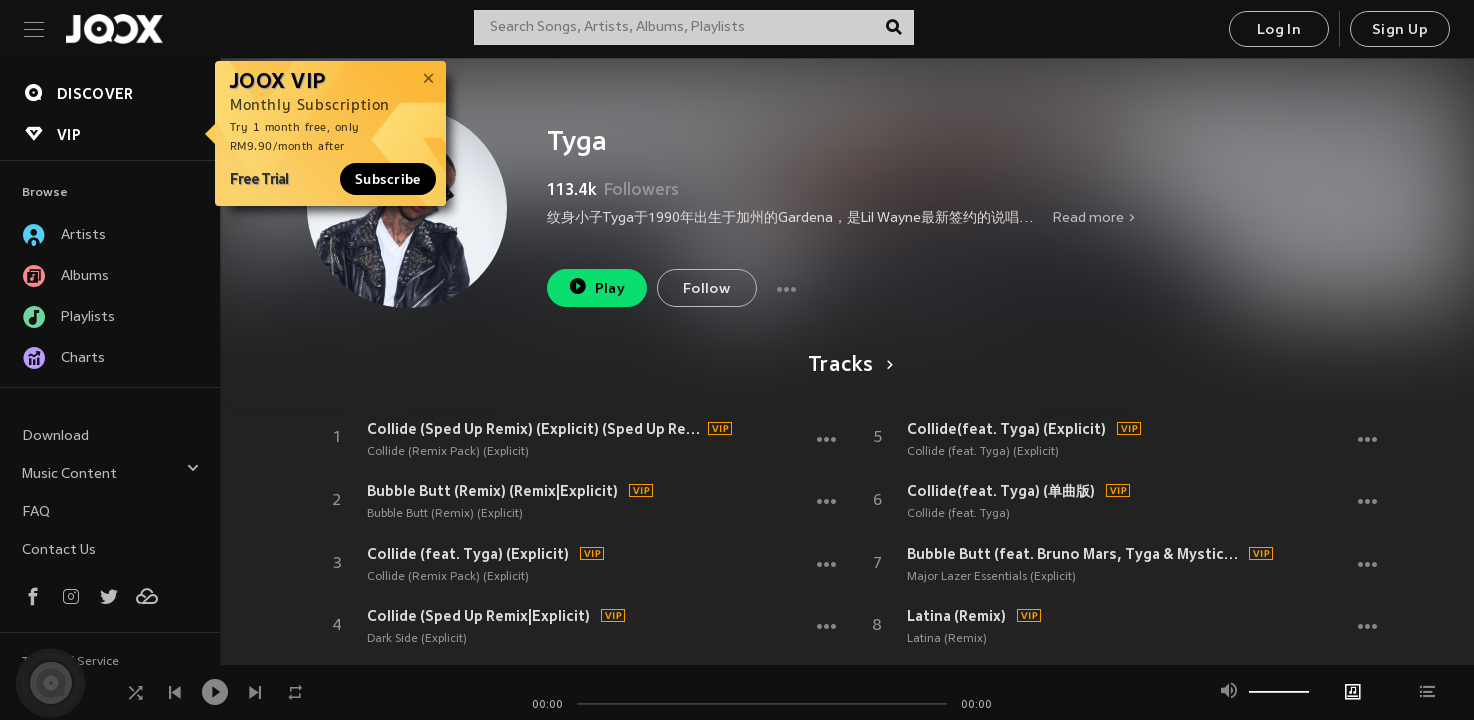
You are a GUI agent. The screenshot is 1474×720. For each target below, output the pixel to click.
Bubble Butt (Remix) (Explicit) (445, 514)
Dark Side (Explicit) (417, 639)
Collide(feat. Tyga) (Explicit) (1006, 429)
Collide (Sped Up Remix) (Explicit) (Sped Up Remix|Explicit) (535, 429)
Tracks (847, 366)
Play (596, 286)
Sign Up (1400, 30)
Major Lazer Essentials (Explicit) (991, 577)
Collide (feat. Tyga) (958, 514)
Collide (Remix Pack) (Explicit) (448, 452)
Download (55, 436)
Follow (706, 289)
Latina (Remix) (956, 616)
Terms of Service (70, 662)
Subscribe (388, 179)
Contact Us (59, 550)
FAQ (36, 512)
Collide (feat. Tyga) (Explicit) (468, 554)
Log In (1279, 30)
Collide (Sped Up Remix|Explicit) (478, 616)
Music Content (111, 471)
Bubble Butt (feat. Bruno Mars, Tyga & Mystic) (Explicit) (1075, 554)
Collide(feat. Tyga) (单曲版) (1001, 491)
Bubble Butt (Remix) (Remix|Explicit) (492, 491)
